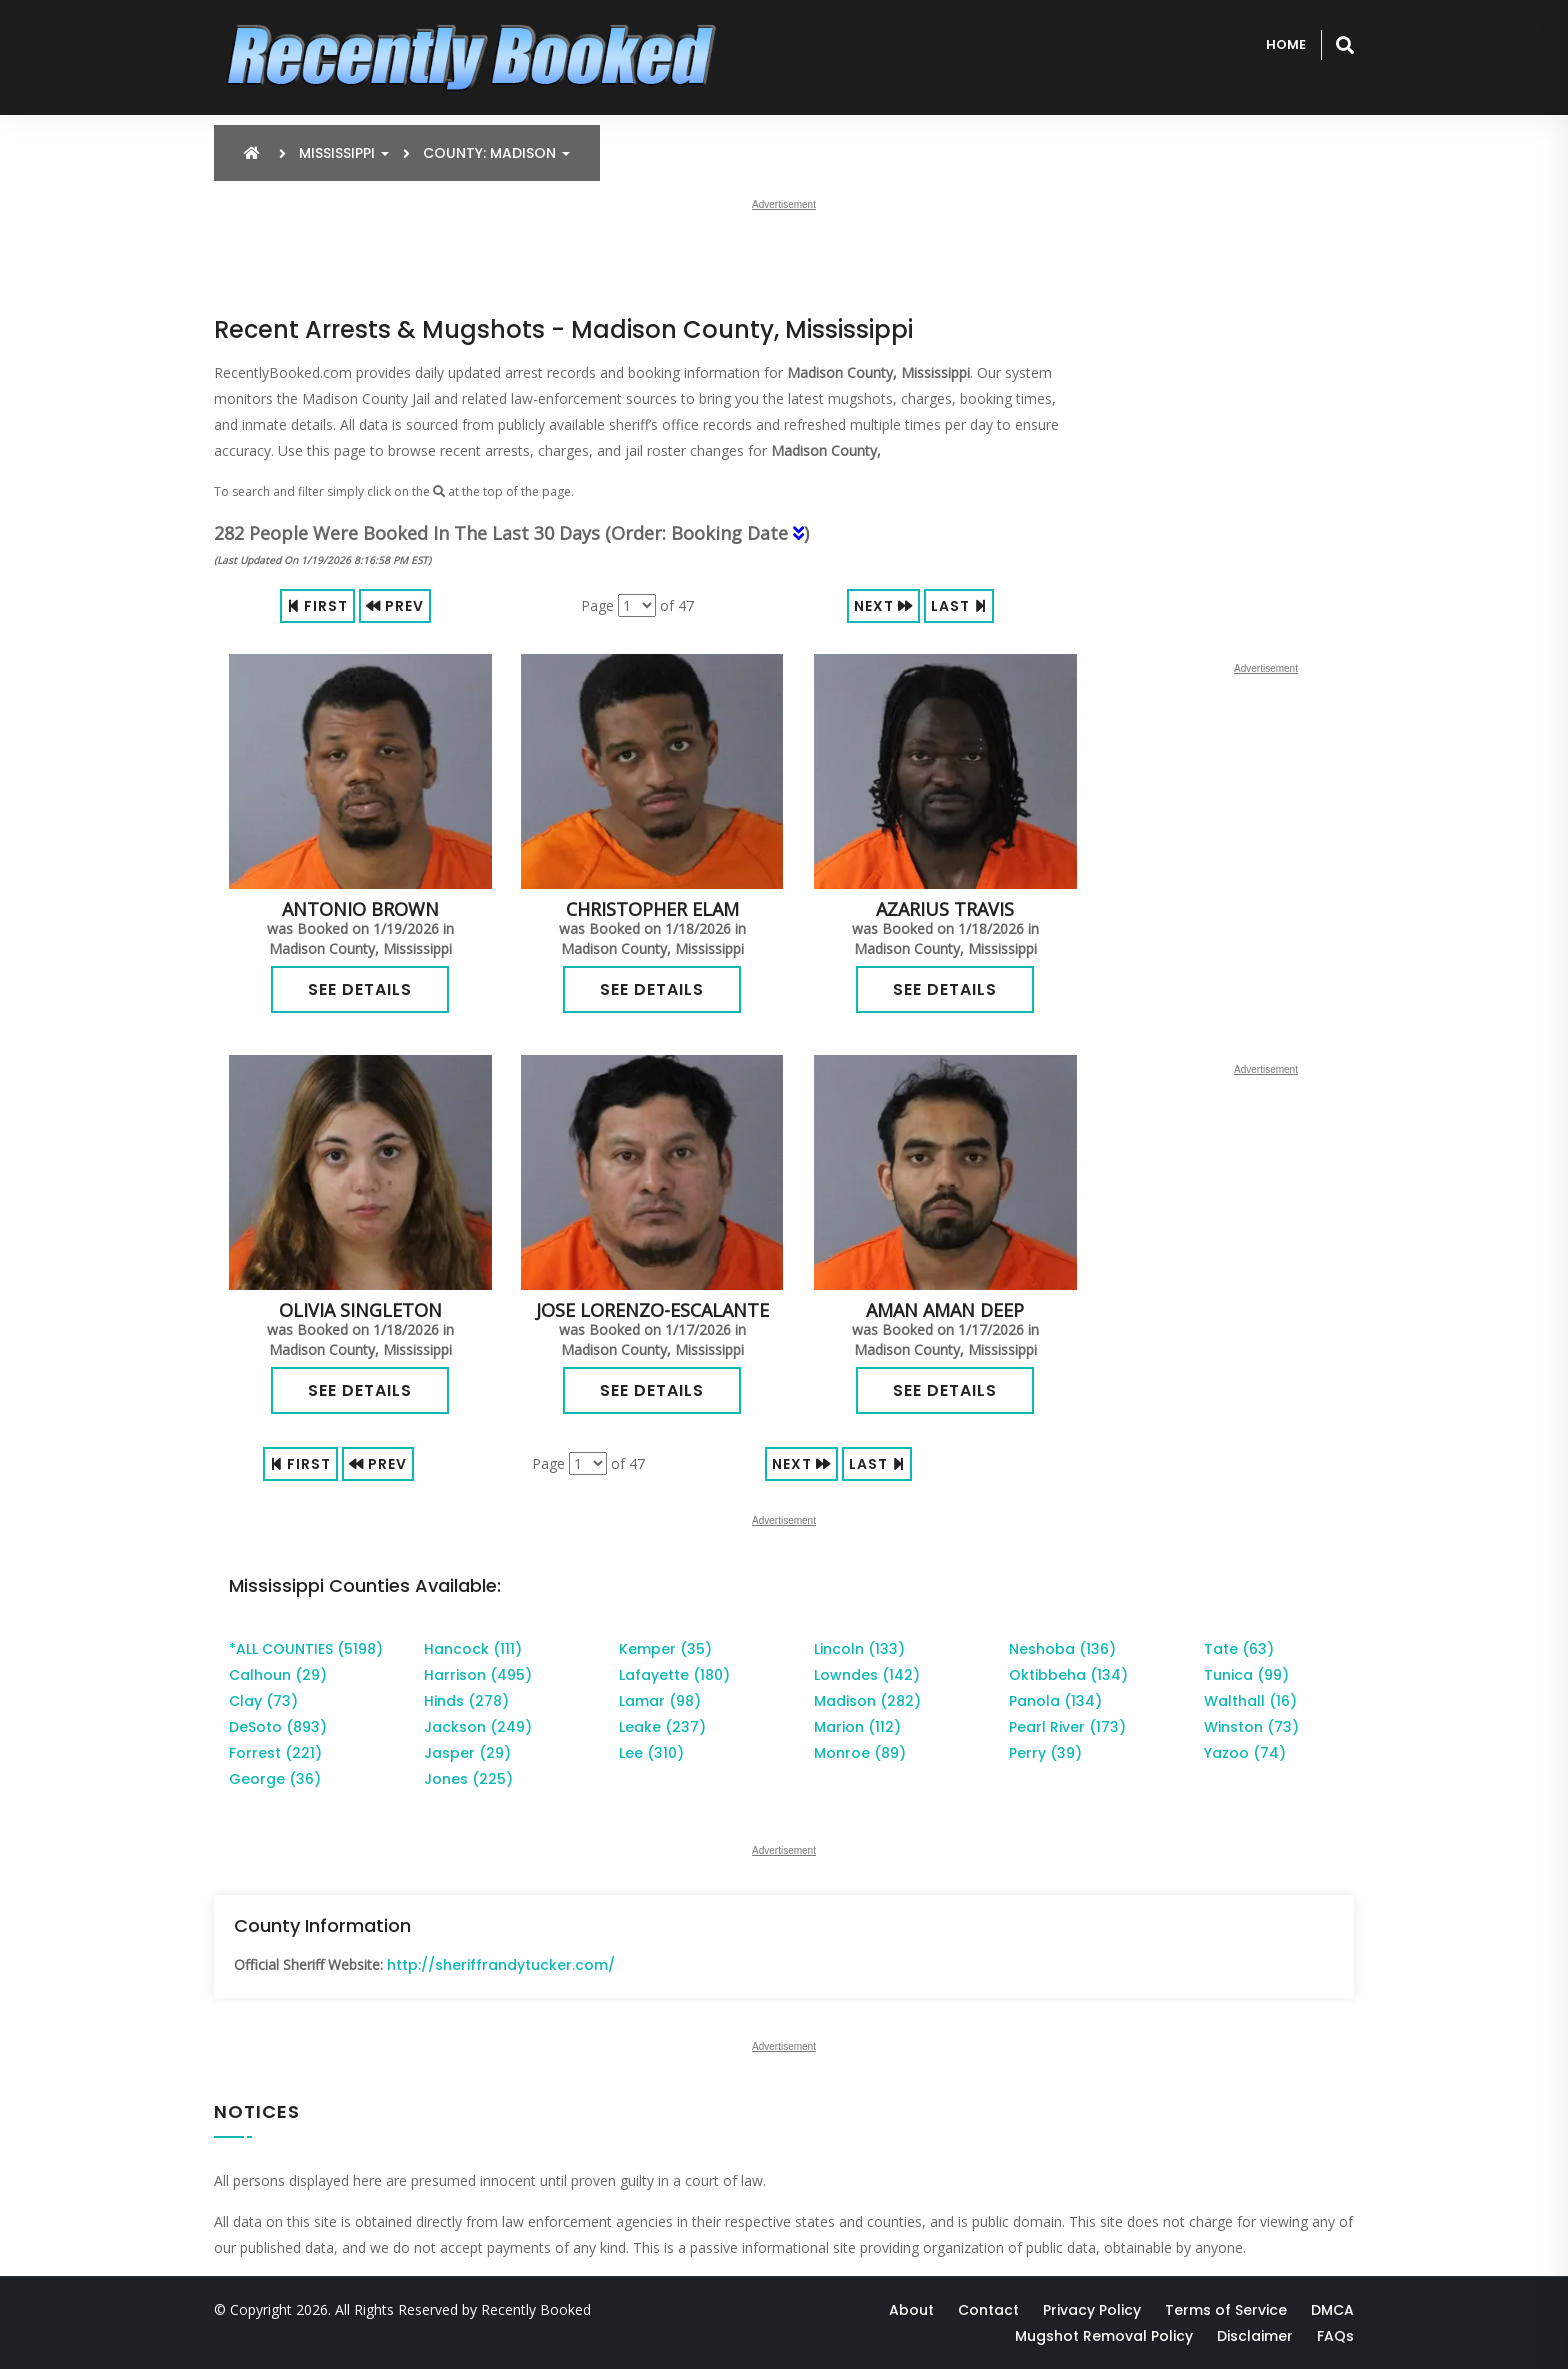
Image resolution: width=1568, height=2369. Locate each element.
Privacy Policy (1092, 2310)
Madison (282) (867, 1701)
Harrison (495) (478, 1675)
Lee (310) (651, 1753)
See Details (360, 989)
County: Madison (496, 153)
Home (1286, 44)
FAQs (1335, 2336)
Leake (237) (662, 1727)
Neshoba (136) (1062, 1649)
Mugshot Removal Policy (1104, 2336)
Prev (395, 606)
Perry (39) (1045, 1753)
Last (959, 606)
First (317, 606)
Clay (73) (263, 1701)
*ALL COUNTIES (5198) (306, 1649)
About (911, 2310)
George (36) (275, 1779)
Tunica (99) (1246, 1675)
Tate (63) (1239, 1649)
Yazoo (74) (1245, 1753)
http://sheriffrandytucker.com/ (501, 1965)
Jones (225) (468, 1779)
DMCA (1332, 2310)
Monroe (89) (860, 1753)
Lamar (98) (660, 1701)
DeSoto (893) (278, 1727)
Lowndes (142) (867, 1675)
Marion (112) (857, 1727)
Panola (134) (1055, 1701)
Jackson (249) (478, 1727)
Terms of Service (1226, 2310)
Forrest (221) (275, 1753)
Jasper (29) (467, 1753)
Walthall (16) (1250, 1701)
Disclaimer (1255, 2336)
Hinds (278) (466, 1701)
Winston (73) (1251, 1727)
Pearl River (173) (1067, 1727)
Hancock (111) (473, 1649)
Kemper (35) (665, 1649)
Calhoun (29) (278, 1675)
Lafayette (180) (674, 1675)
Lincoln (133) (859, 1649)
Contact (988, 2310)
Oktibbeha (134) (1068, 1675)
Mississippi (344, 153)
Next (883, 606)
